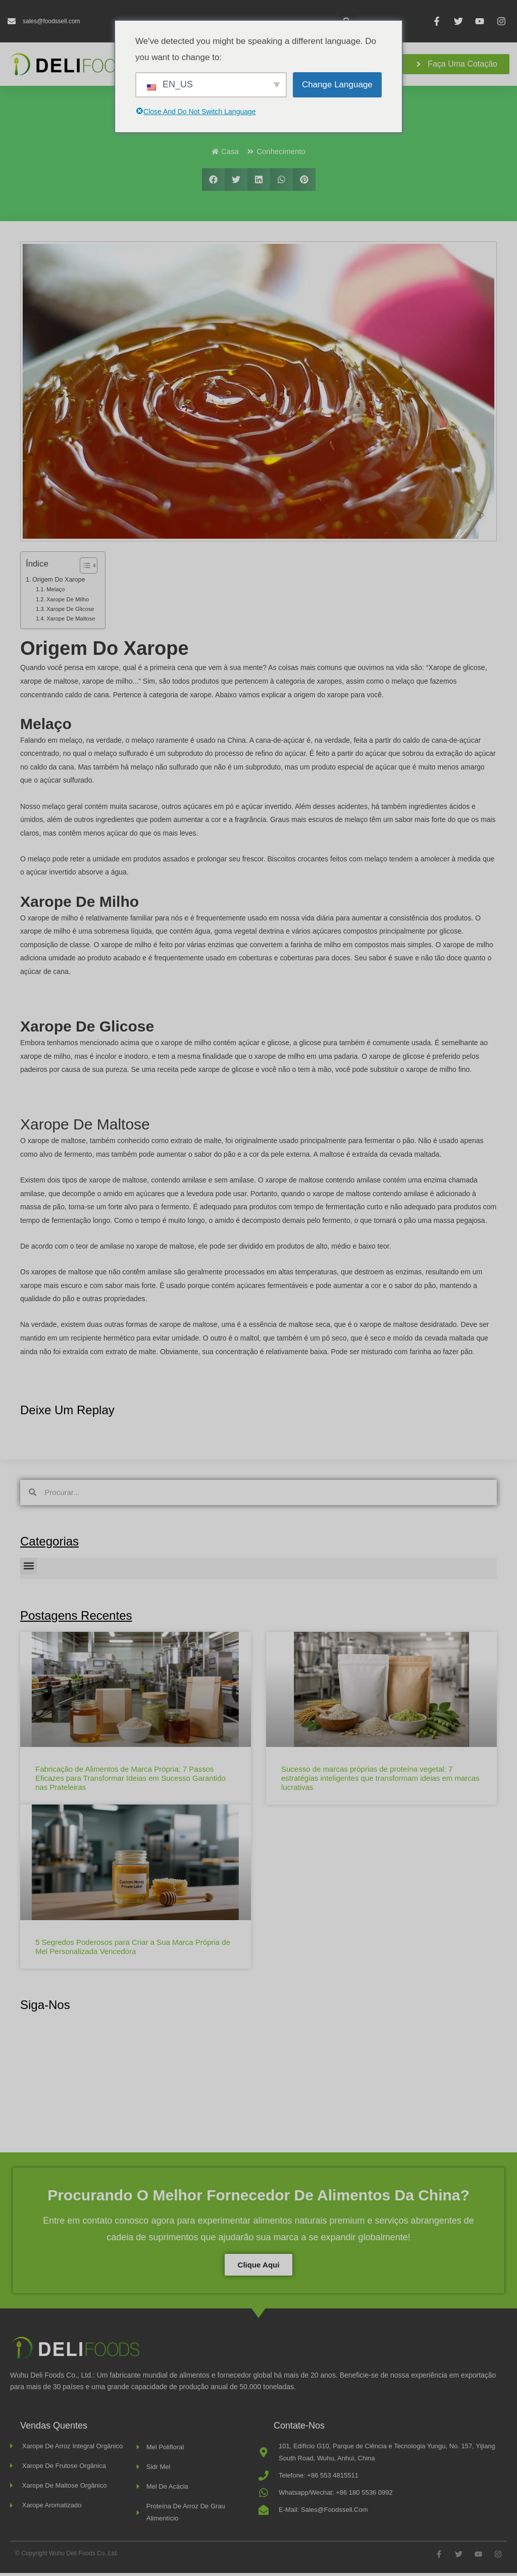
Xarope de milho (67, 602)
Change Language (337, 84)
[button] (213, 182)
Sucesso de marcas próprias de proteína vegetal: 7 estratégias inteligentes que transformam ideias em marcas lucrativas (380, 1781)
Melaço (55, 592)
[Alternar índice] (84, 568)
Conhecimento (280, 154)
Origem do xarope (58, 582)
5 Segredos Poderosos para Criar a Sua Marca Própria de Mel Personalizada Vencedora (132, 1950)
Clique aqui (259, 2267)
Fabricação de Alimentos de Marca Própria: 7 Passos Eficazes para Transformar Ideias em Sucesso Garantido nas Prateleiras (130, 1781)
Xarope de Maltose (70, 622)
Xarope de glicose (70, 612)
